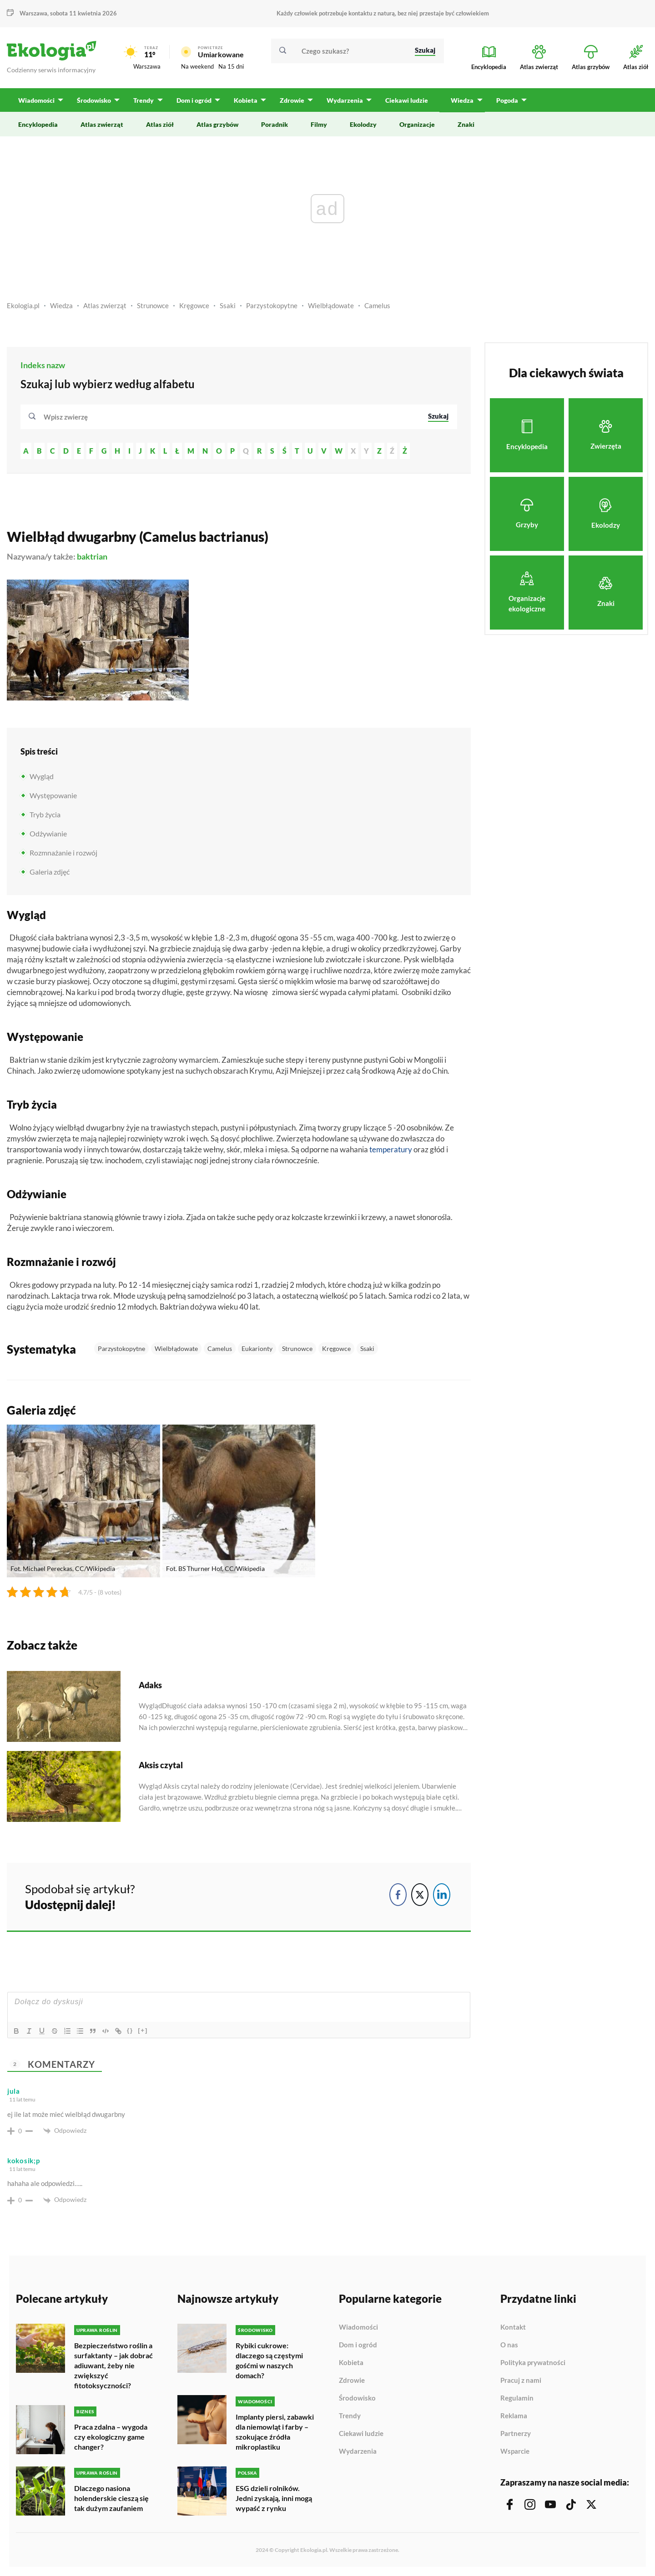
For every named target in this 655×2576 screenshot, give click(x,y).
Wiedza (61, 305)
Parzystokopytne (271, 305)
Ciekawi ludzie (361, 2433)
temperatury (390, 1149)
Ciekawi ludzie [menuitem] (406, 100)
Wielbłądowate (331, 305)
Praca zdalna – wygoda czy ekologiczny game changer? (110, 2436)
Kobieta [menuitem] (245, 100)
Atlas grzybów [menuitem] (217, 124)
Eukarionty (257, 1348)
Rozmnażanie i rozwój (63, 852)
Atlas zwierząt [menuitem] (102, 124)
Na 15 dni (231, 66)
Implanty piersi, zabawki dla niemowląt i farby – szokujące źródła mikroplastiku (275, 2431)
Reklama (513, 2416)
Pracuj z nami (520, 2380)
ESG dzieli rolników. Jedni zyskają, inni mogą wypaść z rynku (274, 2498)
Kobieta (351, 2362)
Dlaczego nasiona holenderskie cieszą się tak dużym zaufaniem (111, 2498)
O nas (509, 2345)
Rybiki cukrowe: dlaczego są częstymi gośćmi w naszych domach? (269, 2360)
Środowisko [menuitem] (94, 100)
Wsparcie (514, 2451)
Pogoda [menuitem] (506, 100)
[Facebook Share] (398, 1894)
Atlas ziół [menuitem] (160, 124)
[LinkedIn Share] (441, 1894)
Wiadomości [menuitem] (36, 100)
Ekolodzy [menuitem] (363, 124)
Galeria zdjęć (50, 871)
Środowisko (357, 2398)
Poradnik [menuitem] (274, 124)
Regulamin (517, 2398)
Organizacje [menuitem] (417, 124)
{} (130, 2030)
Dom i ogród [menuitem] (193, 100)
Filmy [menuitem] (319, 124)
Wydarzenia (358, 2451)
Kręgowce (194, 305)
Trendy (350, 2416)
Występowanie (53, 795)
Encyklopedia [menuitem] (38, 124)
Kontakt (513, 2327)
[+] (143, 2030)
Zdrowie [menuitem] (291, 100)
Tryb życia (45, 814)
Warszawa (33, 13)
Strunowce (153, 305)
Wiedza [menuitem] (461, 100)
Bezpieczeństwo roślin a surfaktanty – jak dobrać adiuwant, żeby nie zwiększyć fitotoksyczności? (113, 2365)
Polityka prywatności (532, 2362)
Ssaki (228, 305)
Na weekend (197, 66)
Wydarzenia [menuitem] (344, 100)
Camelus (377, 305)
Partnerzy (515, 2433)
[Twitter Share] (419, 1894)
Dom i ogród (358, 2345)
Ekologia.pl (23, 305)
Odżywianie (48, 833)
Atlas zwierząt (104, 305)
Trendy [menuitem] (143, 100)
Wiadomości (358, 2327)
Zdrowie (352, 2380)
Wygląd (42, 776)
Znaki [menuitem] (466, 124)
